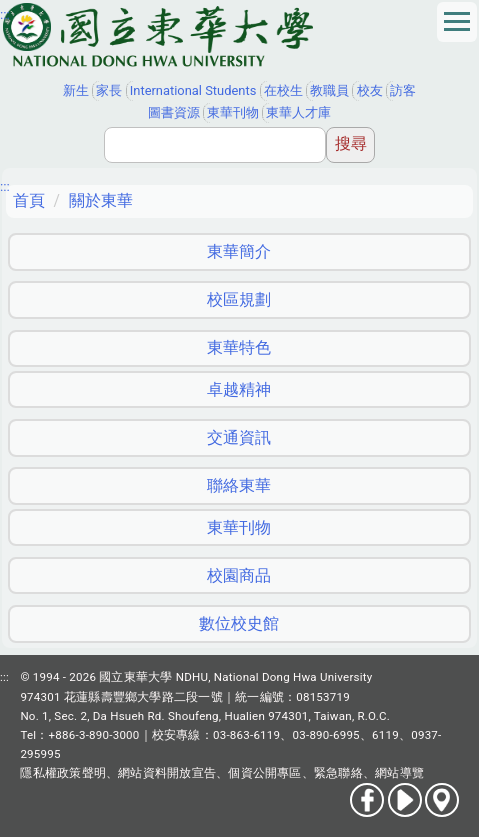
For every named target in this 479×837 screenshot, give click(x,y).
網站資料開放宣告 (167, 773)
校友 (370, 90)
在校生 (283, 90)
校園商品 (239, 575)
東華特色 (239, 347)
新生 (76, 90)
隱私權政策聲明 (63, 773)
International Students (193, 90)
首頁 (29, 200)
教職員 (329, 90)
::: (5, 14)
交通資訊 (239, 437)
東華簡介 (239, 251)
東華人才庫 (298, 112)
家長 (109, 90)
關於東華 (101, 200)
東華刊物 (233, 112)
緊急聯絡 (338, 773)
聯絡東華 (239, 485)
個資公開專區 (264, 773)
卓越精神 (239, 389)
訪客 (403, 90)
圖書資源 (174, 112)
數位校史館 (239, 623)
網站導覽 (399, 773)
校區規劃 (239, 299)
